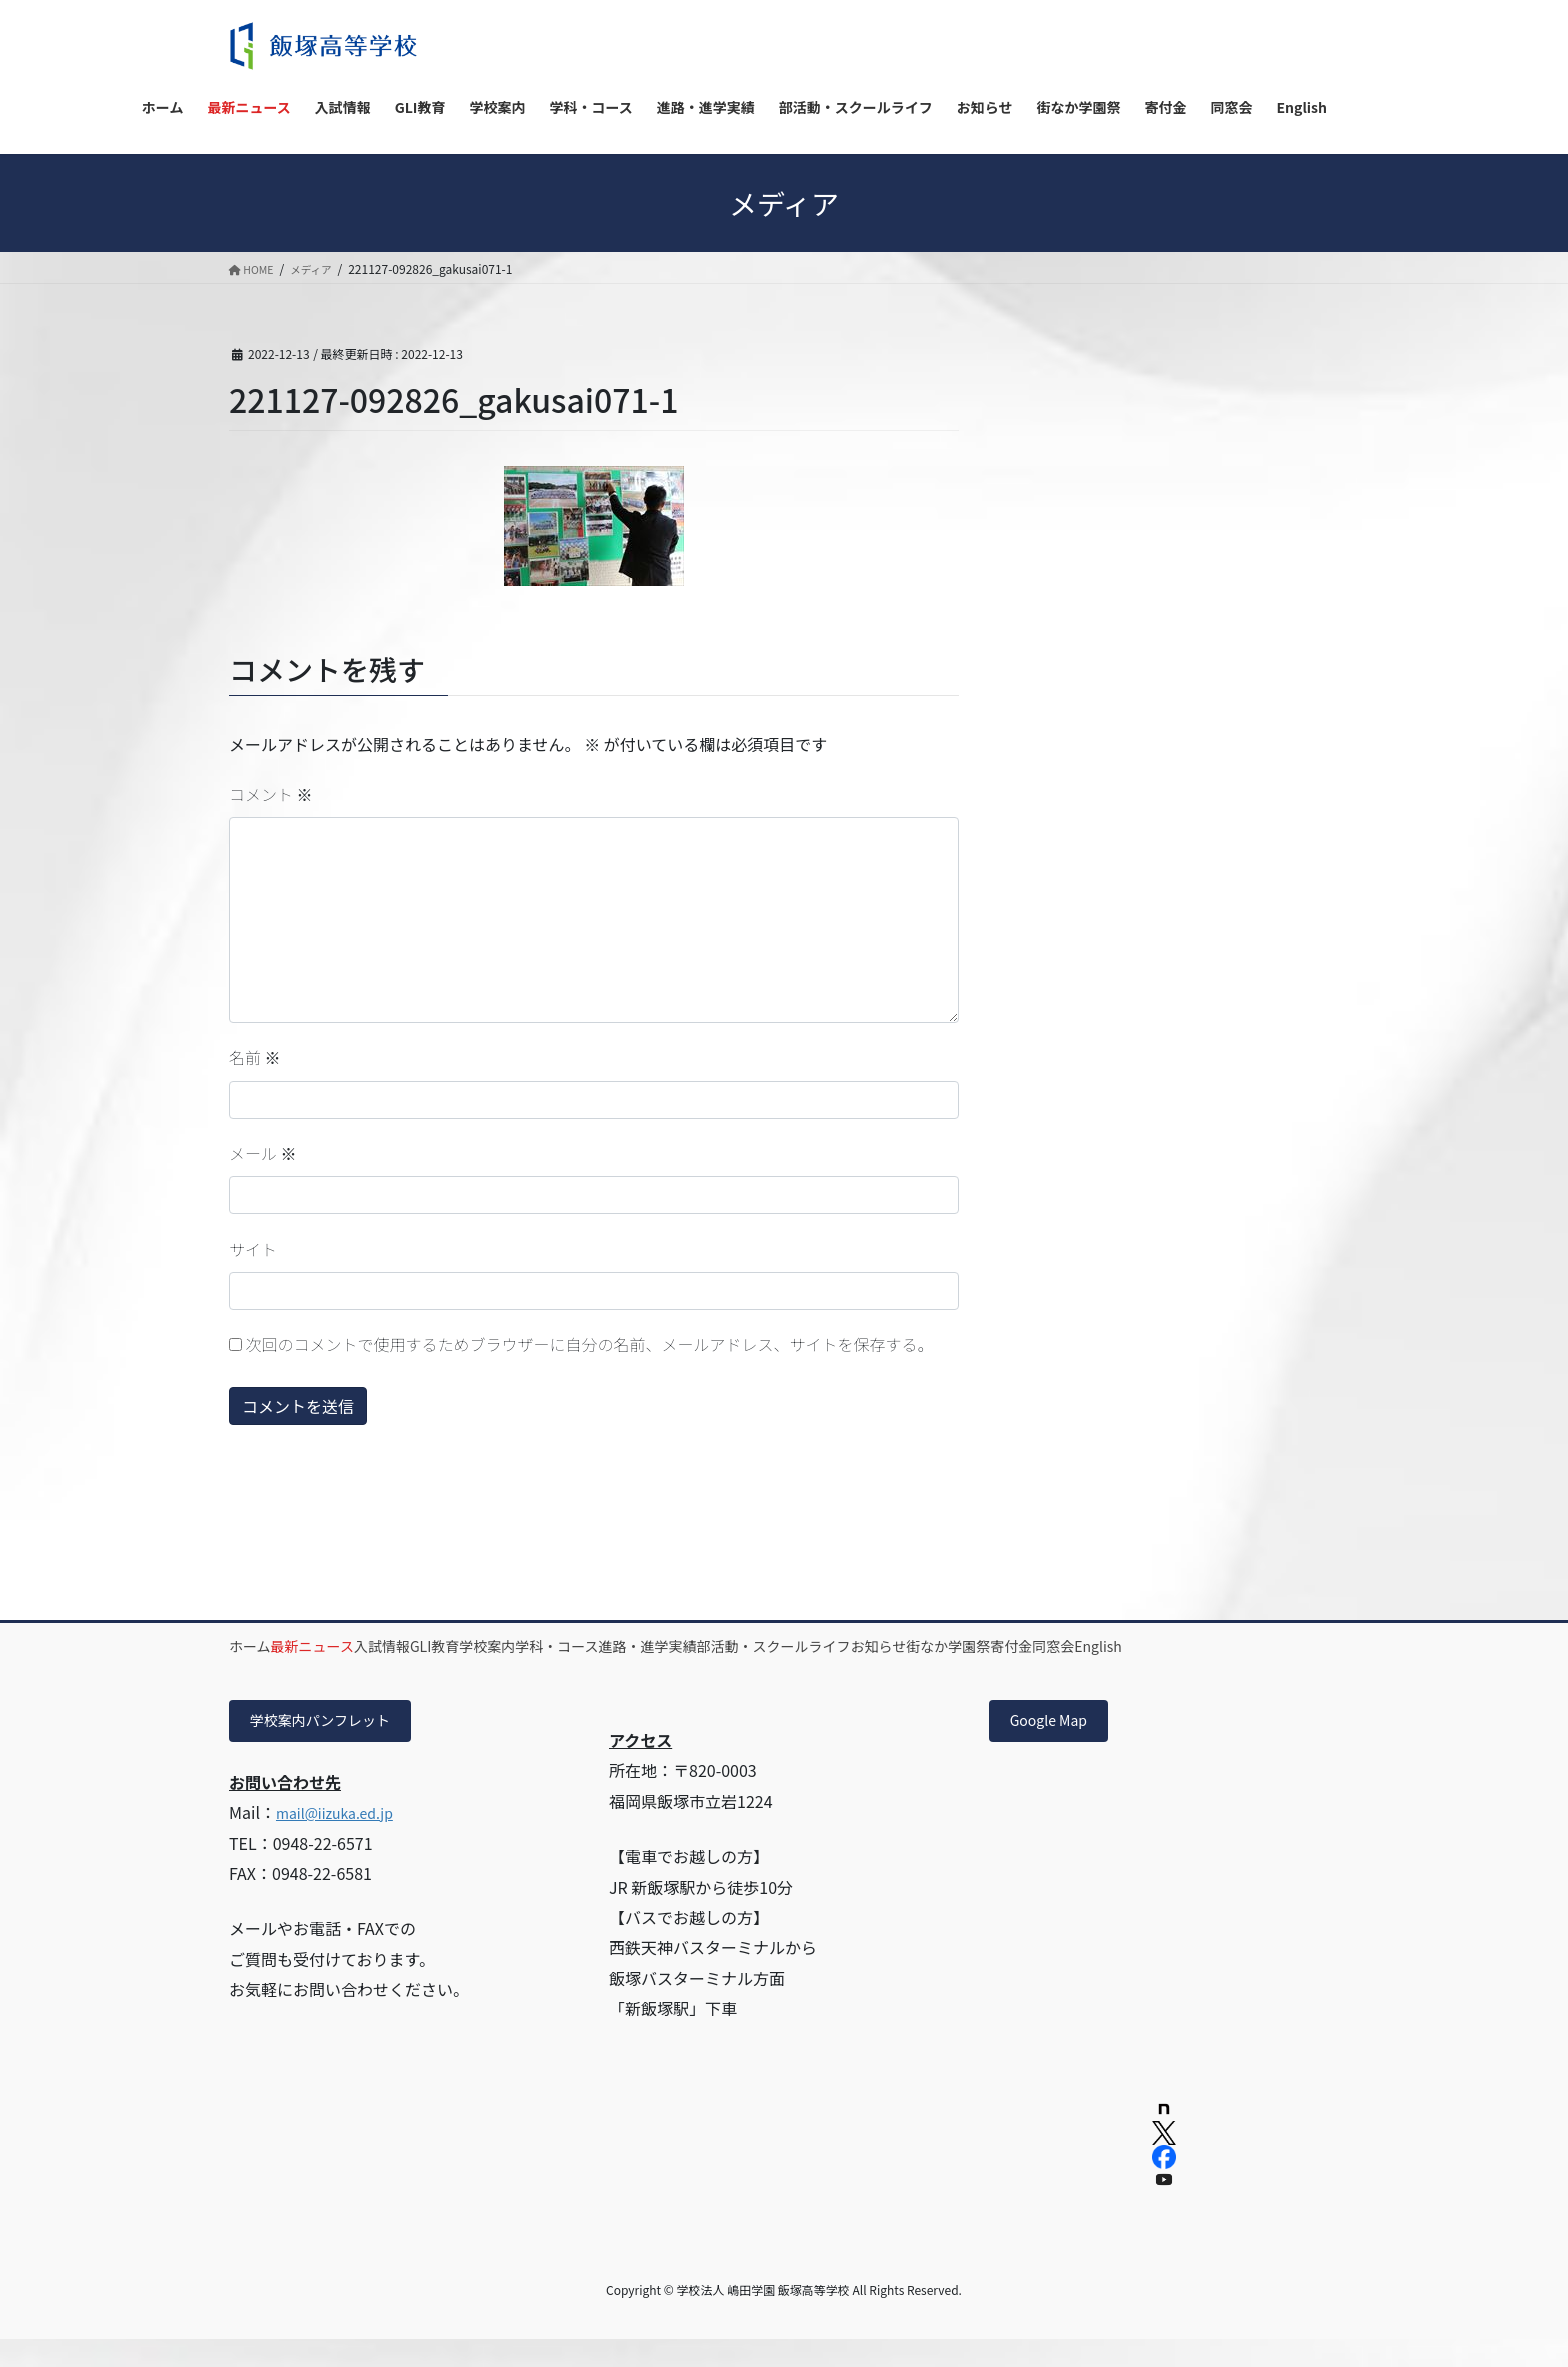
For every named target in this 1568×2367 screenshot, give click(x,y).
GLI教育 (536, 1646)
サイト (253, 1249)
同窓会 (336, 1669)
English (410, 1669)
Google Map (1056, 1747)
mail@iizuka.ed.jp (343, 1841)
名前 (255, 1057)
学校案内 (618, 1646)
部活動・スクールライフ (992, 1646)
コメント (271, 794)
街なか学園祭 (1224, 1646)
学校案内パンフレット (332, 1747)
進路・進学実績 (837, 1646)
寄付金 (265, 1669)
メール (263, 1153)
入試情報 (455, 1646)
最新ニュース (356, 1646)
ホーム (265, 1646)
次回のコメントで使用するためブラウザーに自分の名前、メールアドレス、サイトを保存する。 (590, 1344)
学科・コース (716, 1646)
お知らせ (1126, 1646)
